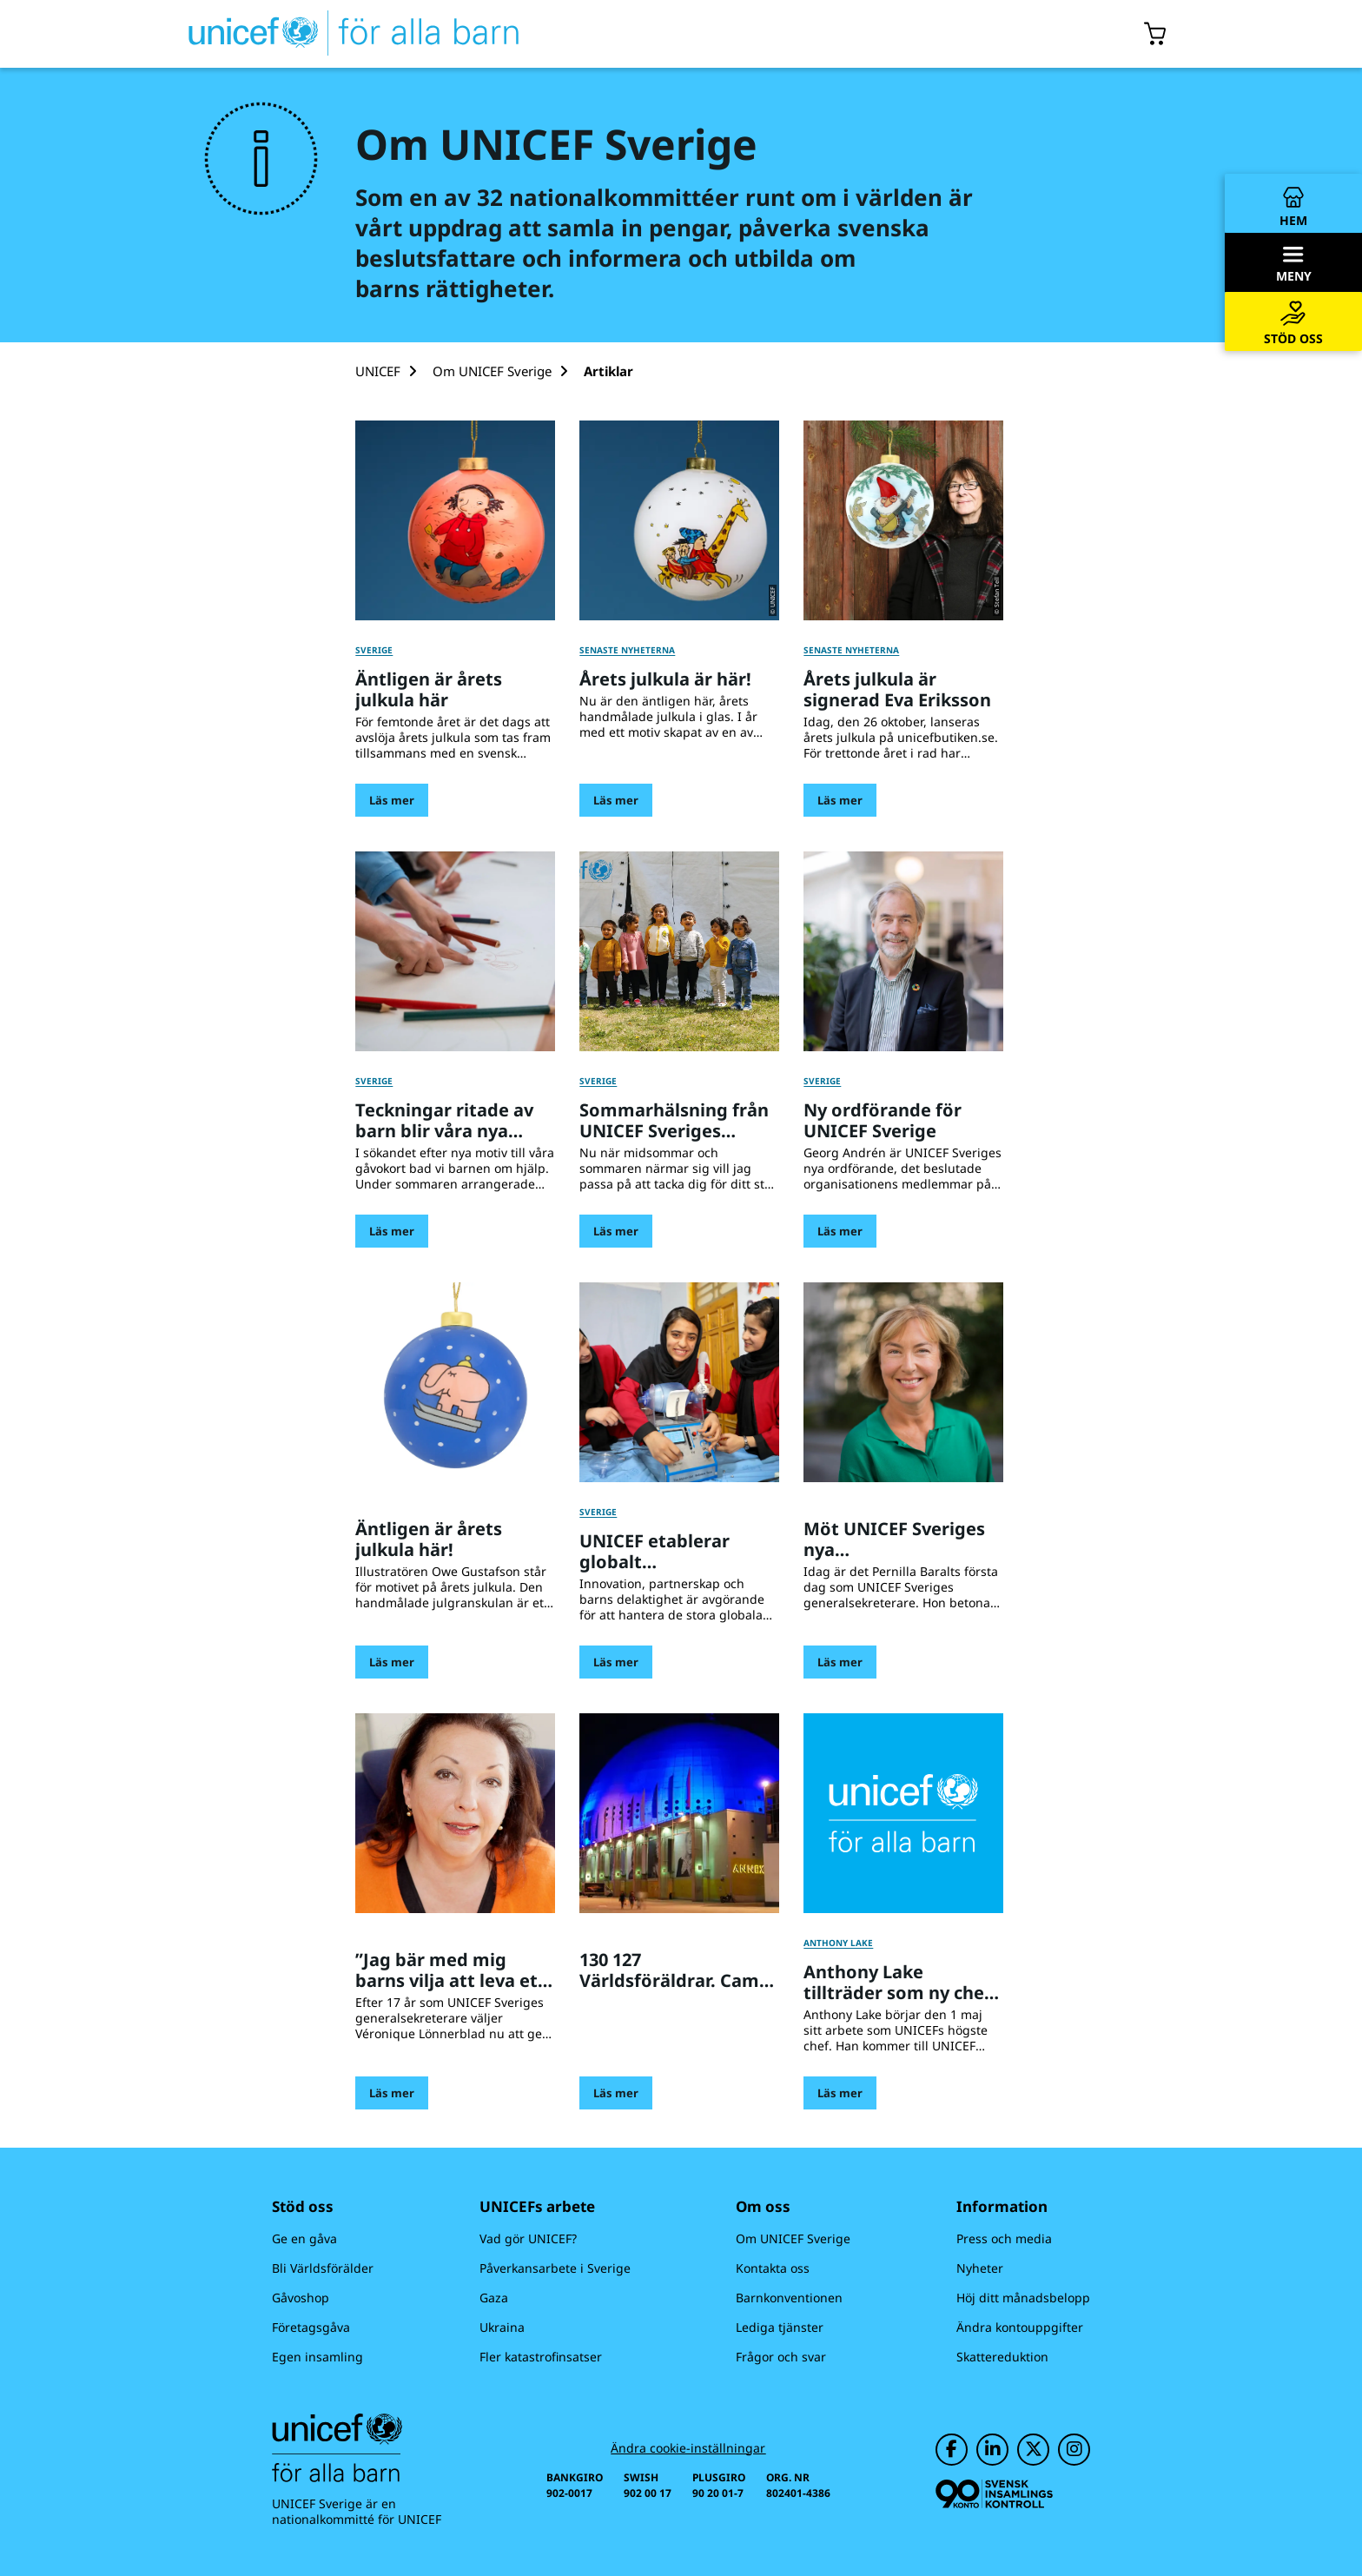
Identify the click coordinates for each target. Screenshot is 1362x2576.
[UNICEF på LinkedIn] (992, 2450)
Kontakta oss (773, 2268)
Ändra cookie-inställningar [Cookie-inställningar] (688, 2448)
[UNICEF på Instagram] (1074, 2450)
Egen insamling (317, 2356)
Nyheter (979, 2268)
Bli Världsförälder (323, 2268)
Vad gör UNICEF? (528, 2238)
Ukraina (502, 2327)
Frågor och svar (781, 2356)
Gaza (493, 2297)
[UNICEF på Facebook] (952, 2450)
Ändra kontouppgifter (1019, 2327)
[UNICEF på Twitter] (1033, 2450)
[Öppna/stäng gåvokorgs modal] (1155, 34)
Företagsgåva (311, 2327)
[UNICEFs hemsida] (322, 34)
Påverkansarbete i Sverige (555, 2268)
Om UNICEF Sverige (793, 2238)
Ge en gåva (304, 2238)
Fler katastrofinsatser (540, 2356)
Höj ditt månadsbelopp (1023, 2297)
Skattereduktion (1002, 2356)
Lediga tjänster (779, 2327)
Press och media (1004, 2238)
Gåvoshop (300, 2297)
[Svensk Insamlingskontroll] (994, 2494)
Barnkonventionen (789, 2297)
